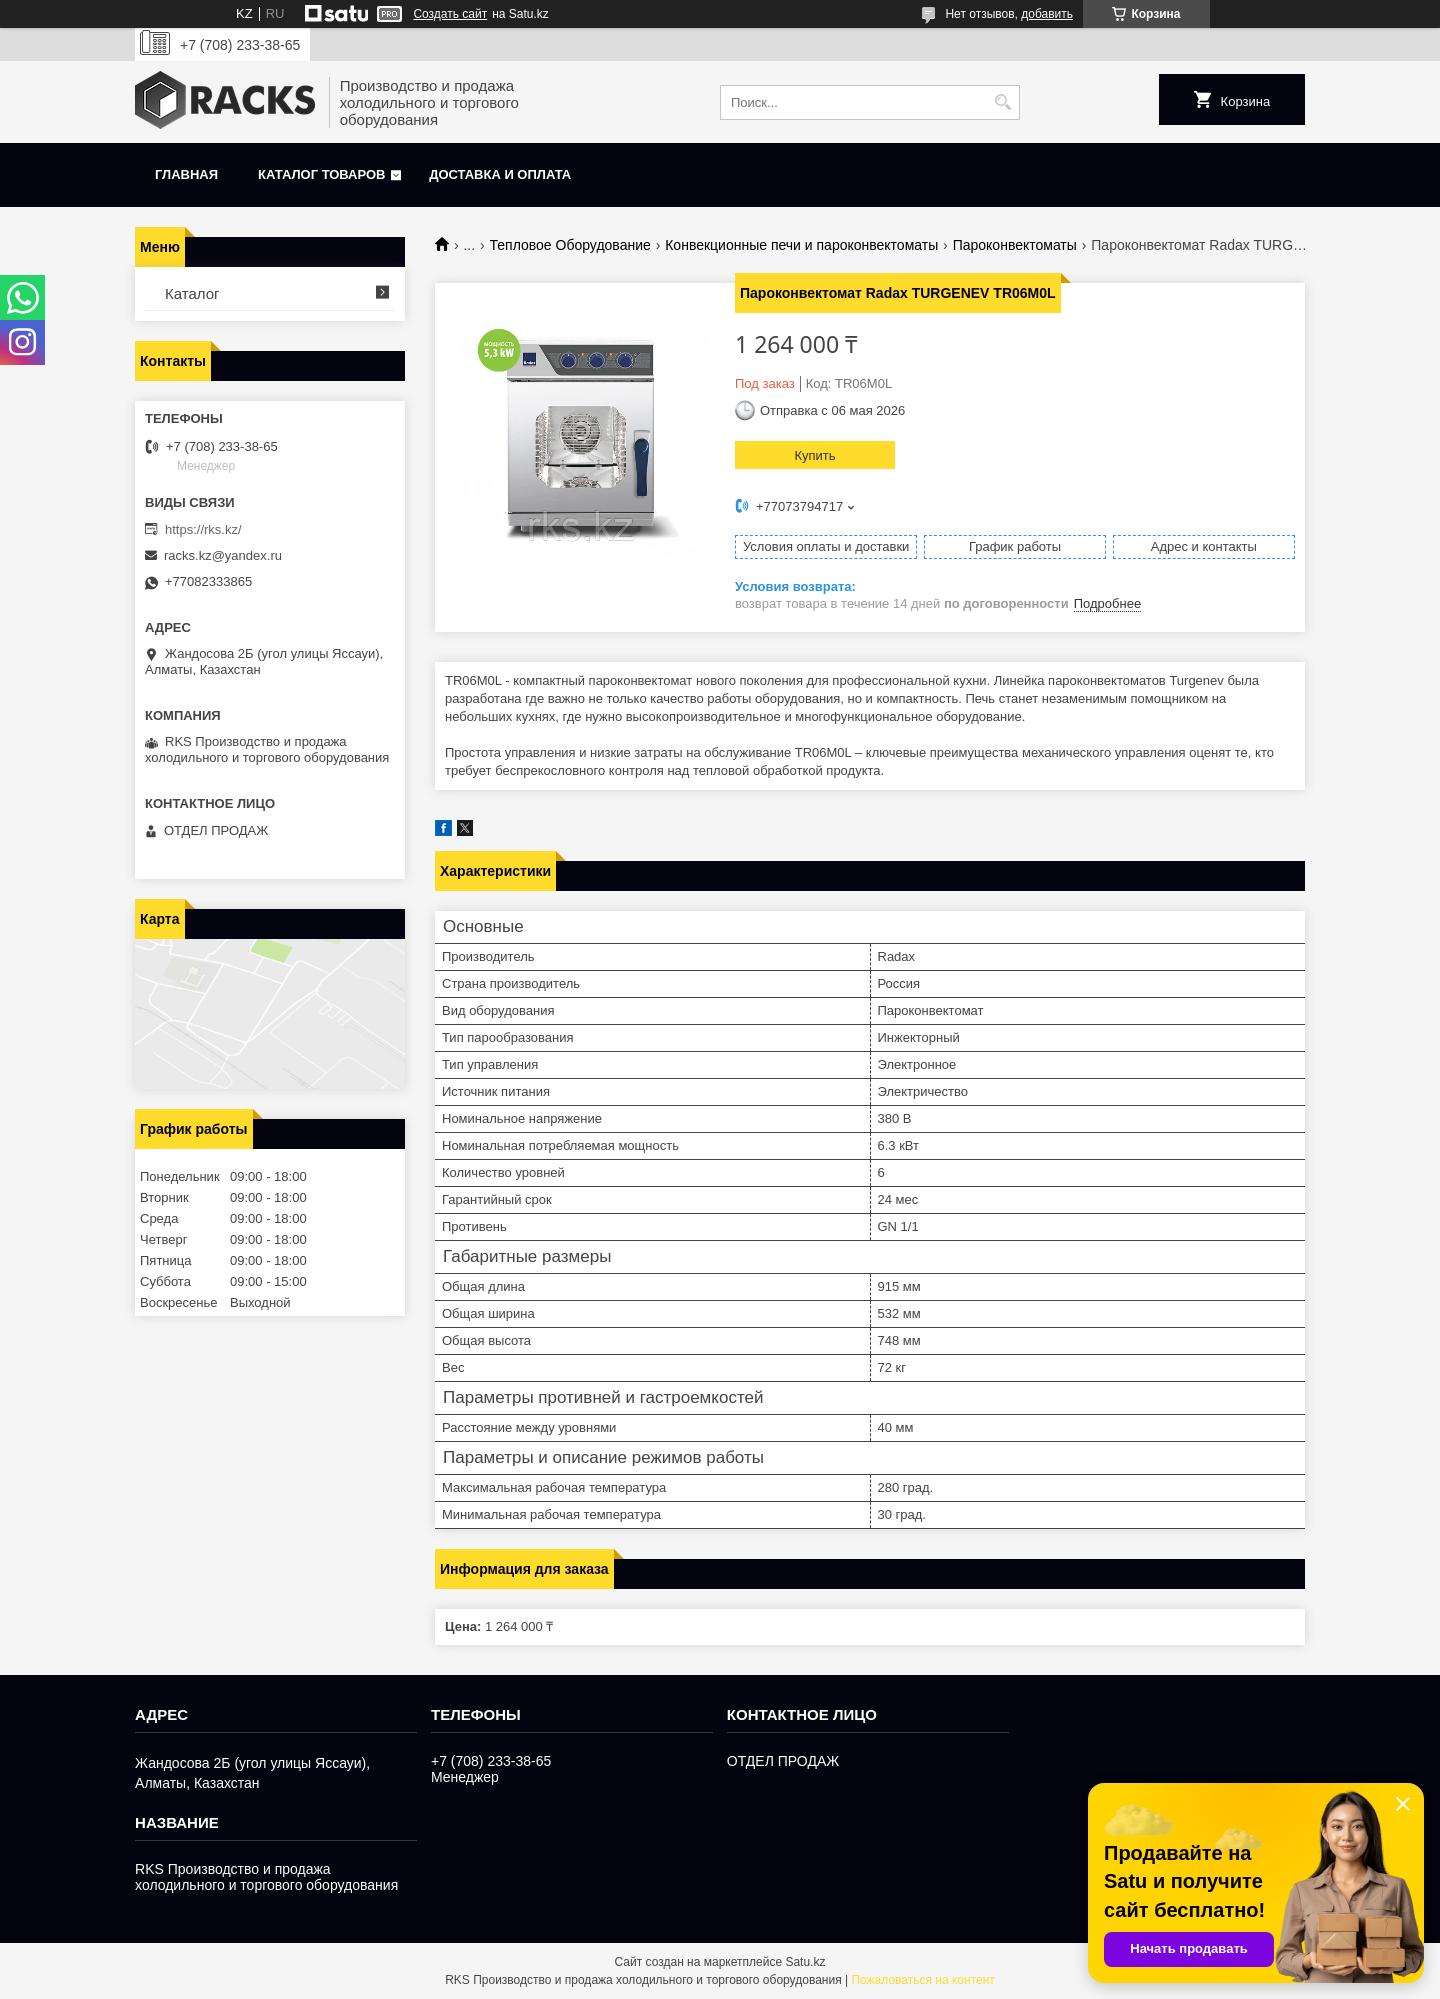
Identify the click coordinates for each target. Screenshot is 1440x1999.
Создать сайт (450, 14)
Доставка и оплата (500, 174)
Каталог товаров (321, 174)
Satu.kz (805, 1962)
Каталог (192, 293)
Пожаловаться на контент (922, 1980)
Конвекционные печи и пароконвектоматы (801, 245)
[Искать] (1002, 102)
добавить (1047, 14)
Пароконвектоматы (1015, 245)
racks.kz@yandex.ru (223, 555)
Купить (814, 455)
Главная (186, 174)
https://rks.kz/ (203, 529)
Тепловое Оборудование (570, 245)
